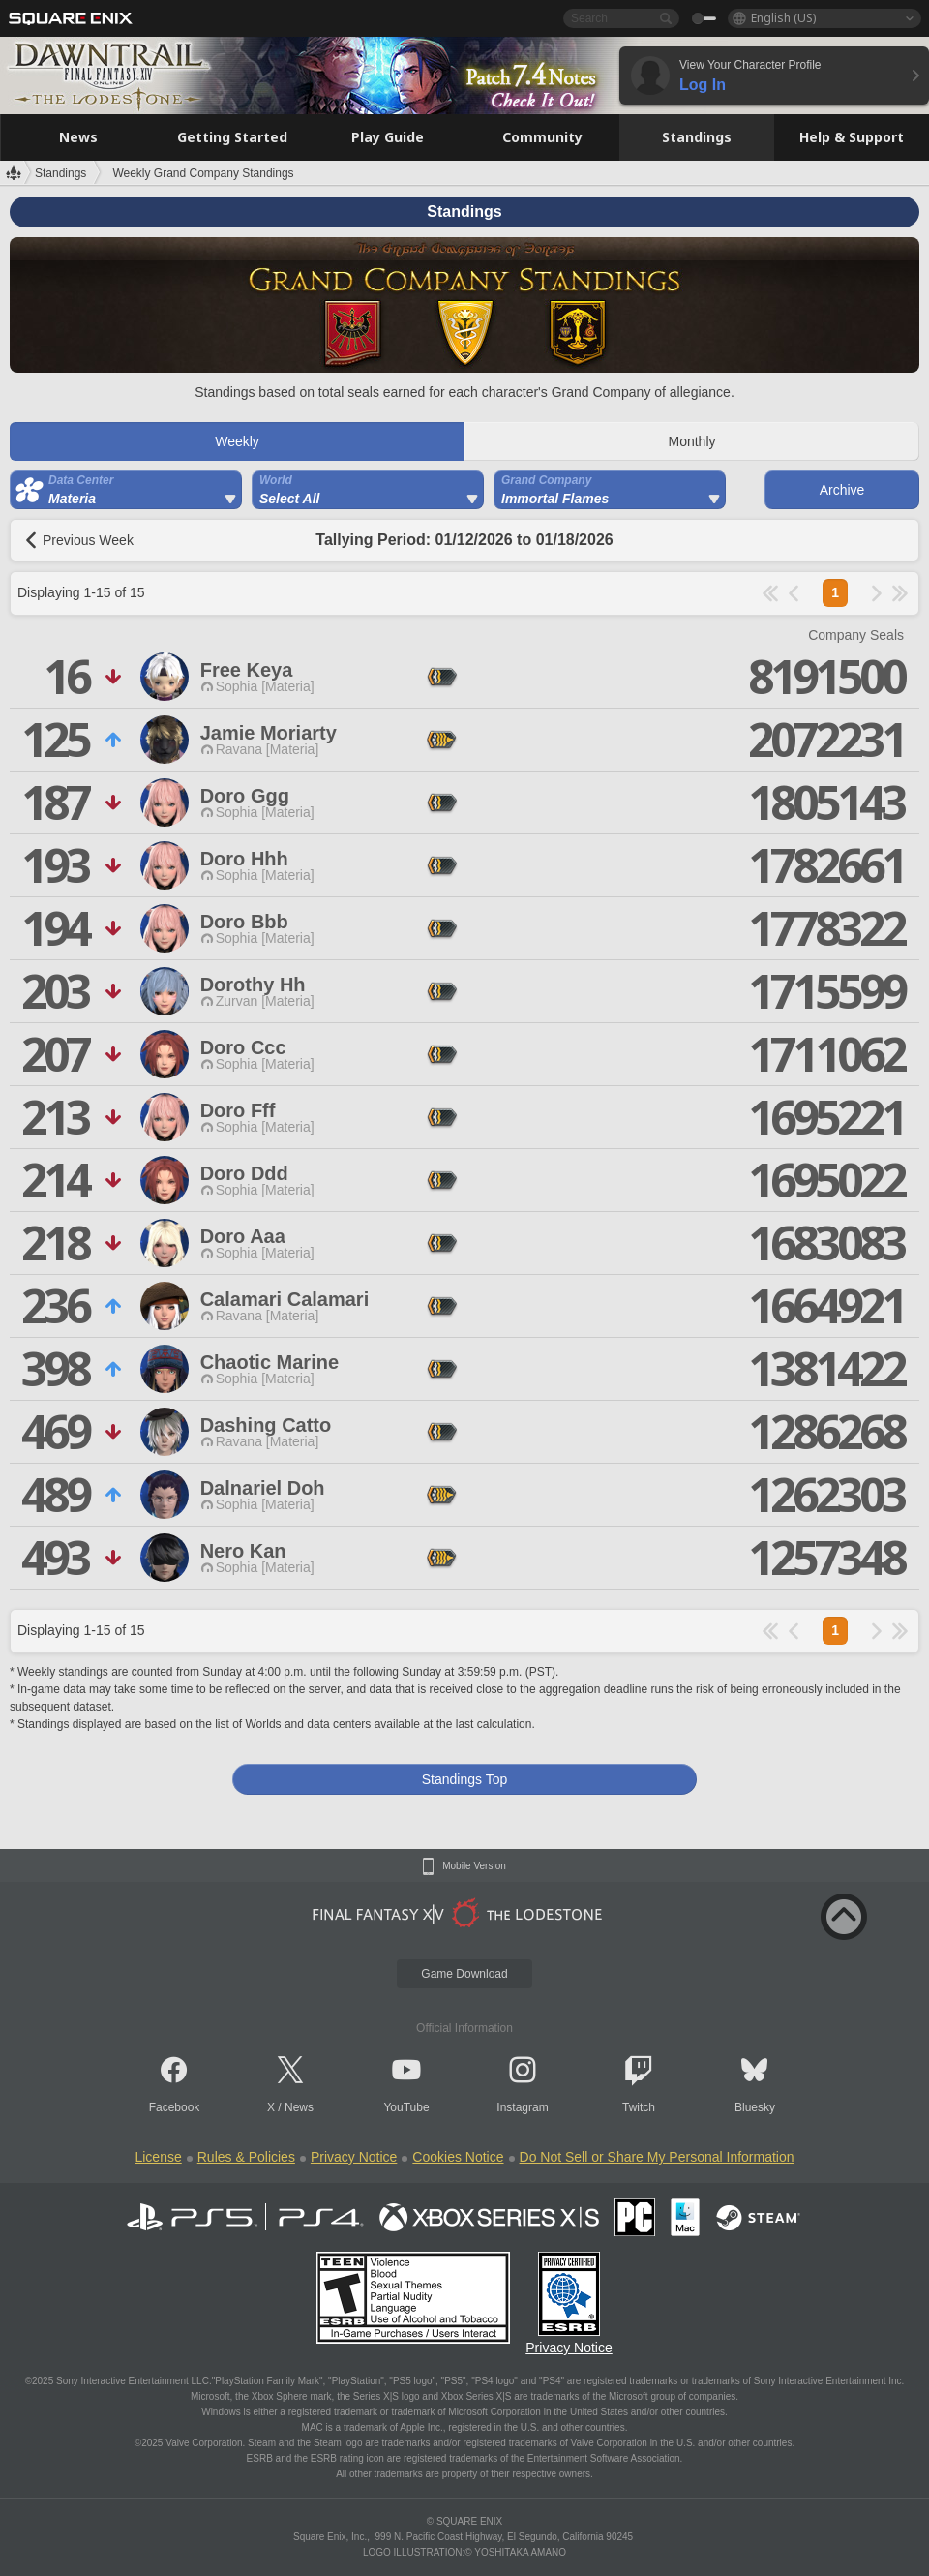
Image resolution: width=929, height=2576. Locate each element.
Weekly (237, 441)
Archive (842, 490)
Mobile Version (474, 1866)
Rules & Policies (246, 2157)
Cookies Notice (457, 2157)
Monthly (691, 441)
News (299, 2107)
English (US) (783, 18)
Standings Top (464, 1779)
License (158, 2157)
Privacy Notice (354, 2157)
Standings (60, 173)
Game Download (464, 1974)
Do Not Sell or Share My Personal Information (657, 2157)
